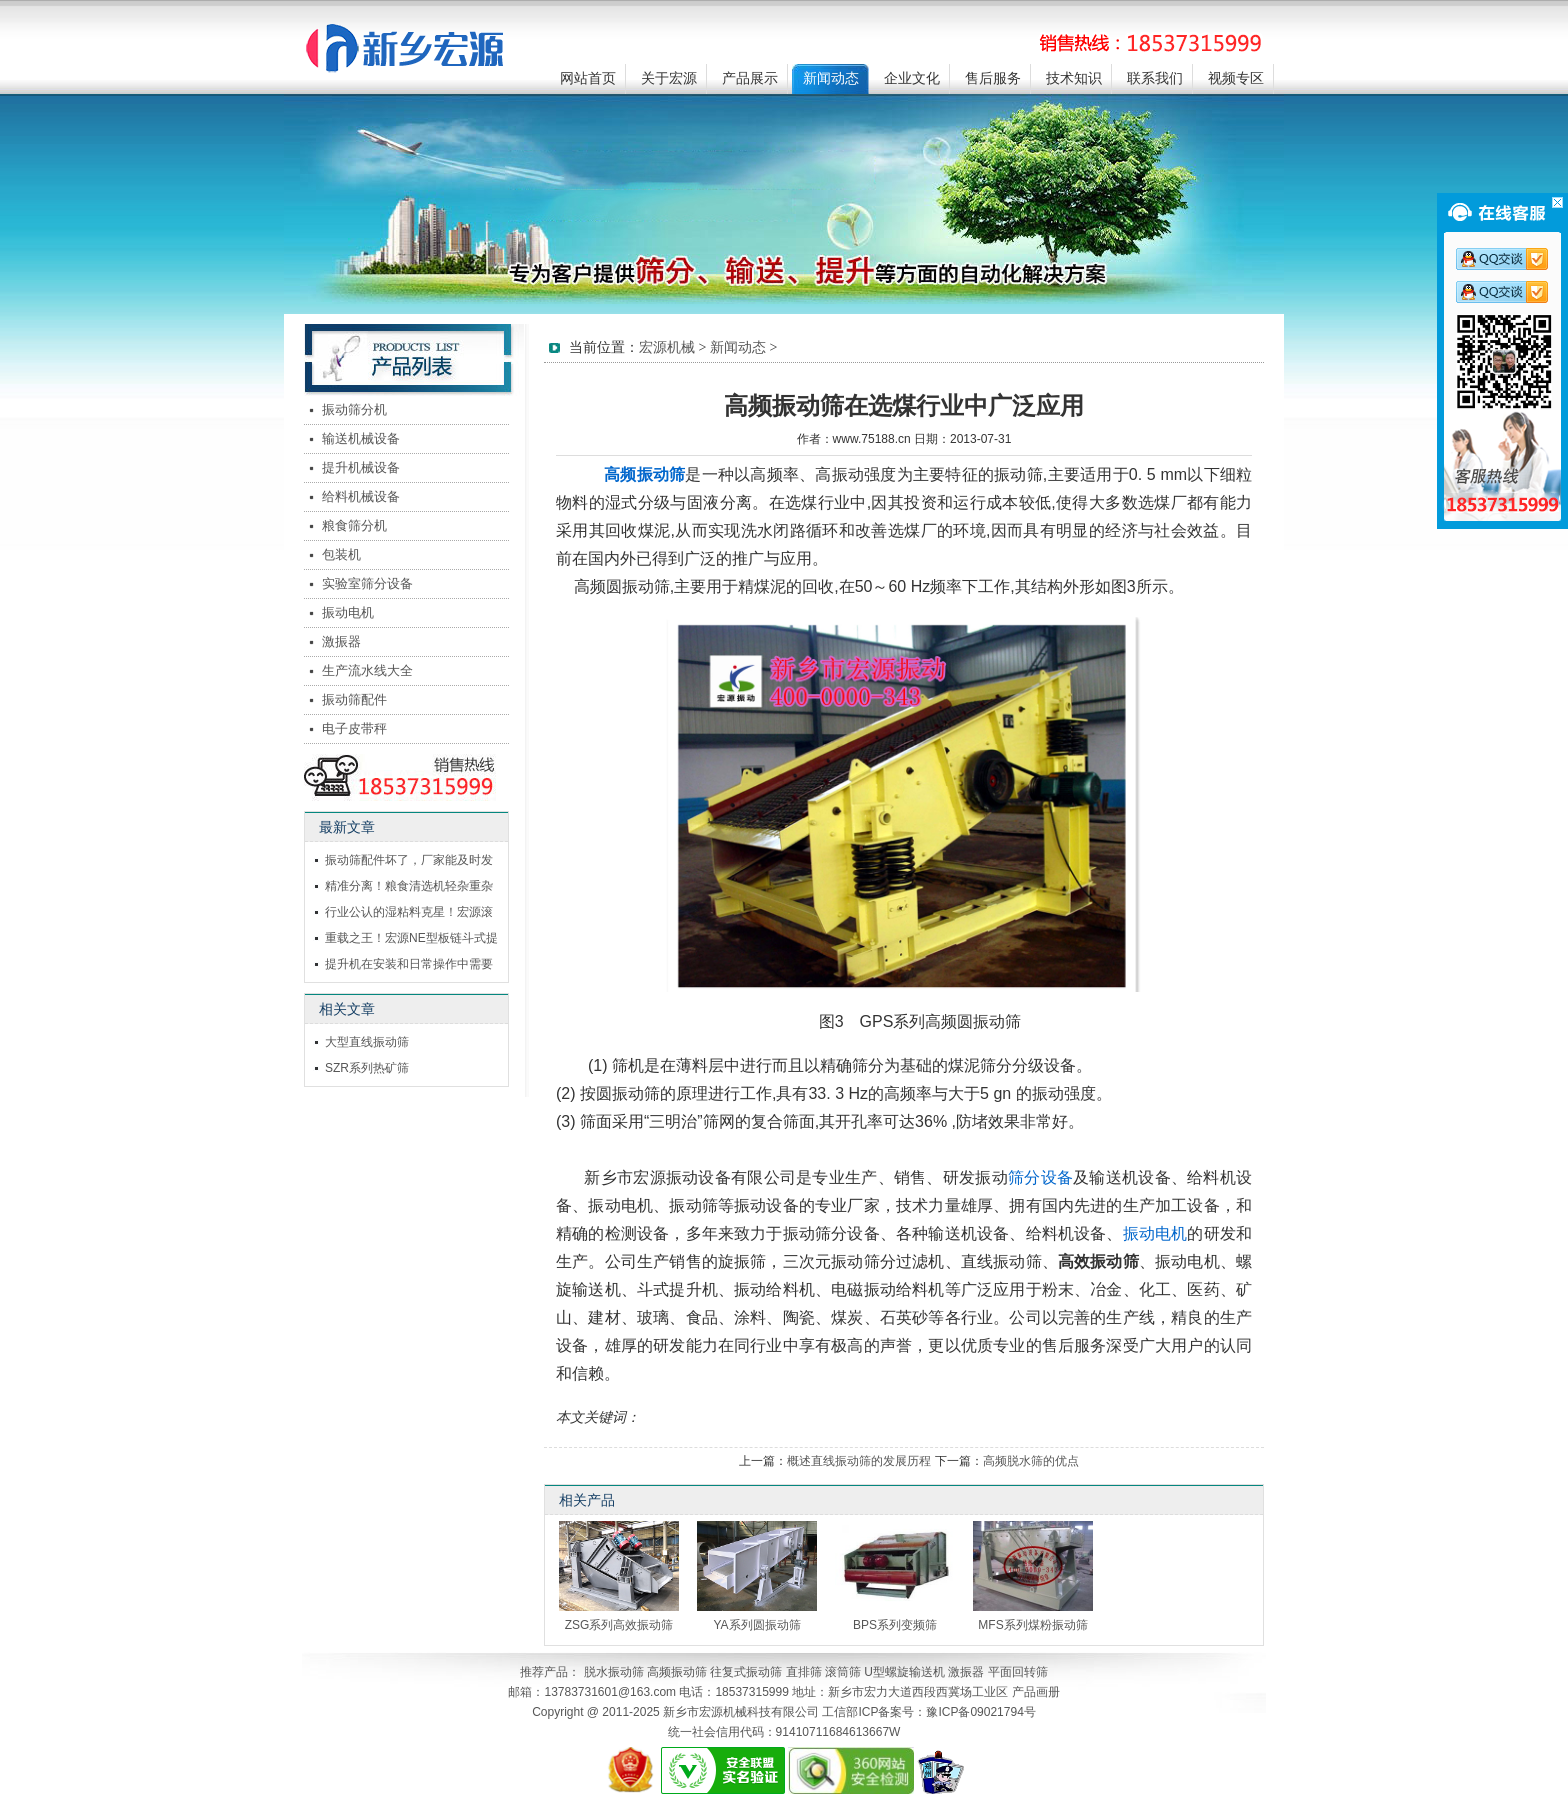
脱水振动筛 (614, 1672)
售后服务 (993, 78)
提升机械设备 (361, 467)
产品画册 (1036, 1692)
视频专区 (1236, 78)
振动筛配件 (354, 699)
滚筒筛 (843, 1672)
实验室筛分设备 (367, 583)
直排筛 (804, 1672)
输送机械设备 (361, 438)
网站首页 (588, 78)
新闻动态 (831, 78)
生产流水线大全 (367, 670)
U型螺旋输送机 (904, 1672)
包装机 (341, 554)
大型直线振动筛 (367, 1042)
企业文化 (912, 78)
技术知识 (1074, 78)
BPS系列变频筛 (895, 1625)
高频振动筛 (677, 1672)
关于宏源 (669, 78)
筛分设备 (1040, 1177)
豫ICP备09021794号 (980, 1712)
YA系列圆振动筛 (756, 1625)
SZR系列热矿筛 (367, 1068)
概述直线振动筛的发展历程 (859, 1461)
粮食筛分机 (354, 525)
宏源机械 (667, 347)
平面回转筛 (1018, 1672)
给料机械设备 (361, 496)
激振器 (341, 641)
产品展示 (750, 78)
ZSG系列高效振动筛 (619, 1625)
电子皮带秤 (354, 728)
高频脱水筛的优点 (1031, 1461)
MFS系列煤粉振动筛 (1032, 1625)
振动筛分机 (354, 409)
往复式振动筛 (746, 1672)
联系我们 (1155, 78)
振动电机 (1155, 1233)
